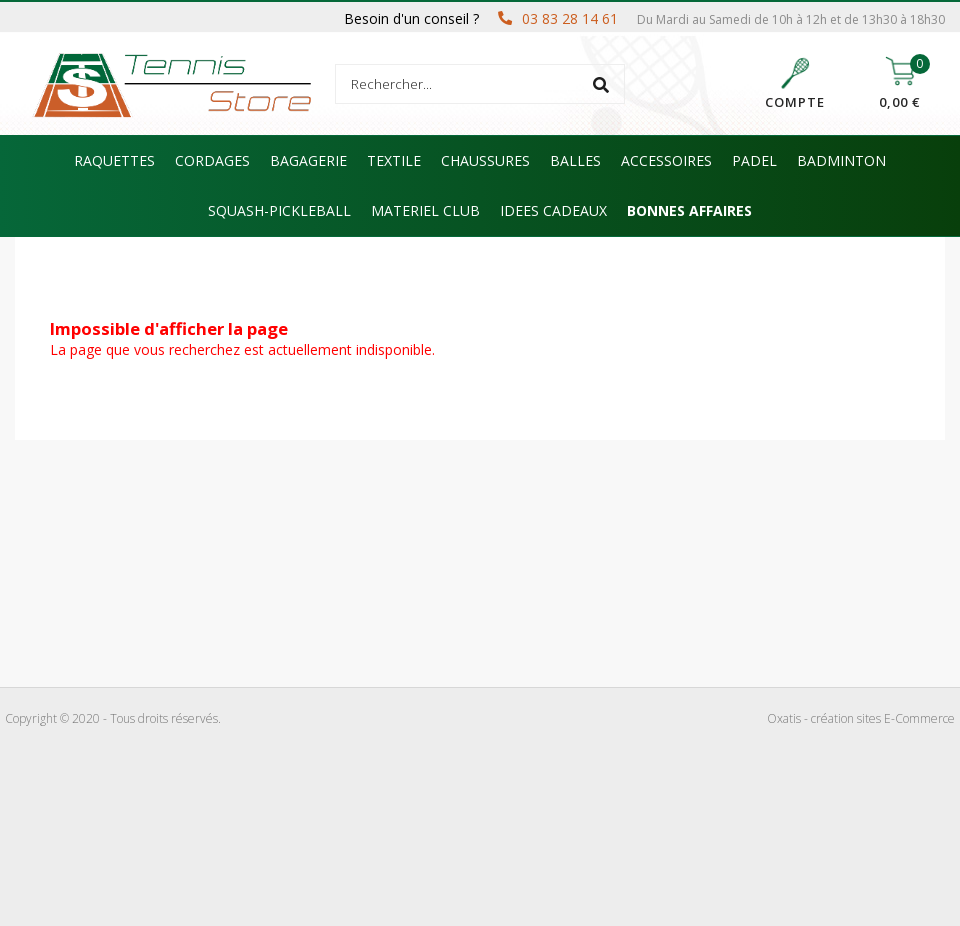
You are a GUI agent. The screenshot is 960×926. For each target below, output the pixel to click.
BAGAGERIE (308, 160)
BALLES (575, 160)
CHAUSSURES (485, 160)
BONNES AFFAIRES (689, 210)
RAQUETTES (114, 160)
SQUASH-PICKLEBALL (279, 210)
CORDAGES (212, 160)
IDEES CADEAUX (553, 210)
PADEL (754, 160)
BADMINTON (841, 160)
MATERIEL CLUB (425, 210)
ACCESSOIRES (666, 160)
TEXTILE (394, 160)
